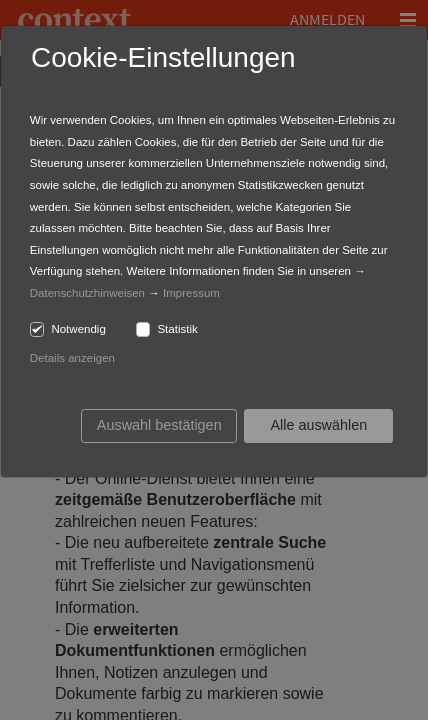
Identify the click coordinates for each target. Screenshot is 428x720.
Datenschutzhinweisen (87, 293)
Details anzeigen (72, 358)
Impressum (191, 293)
